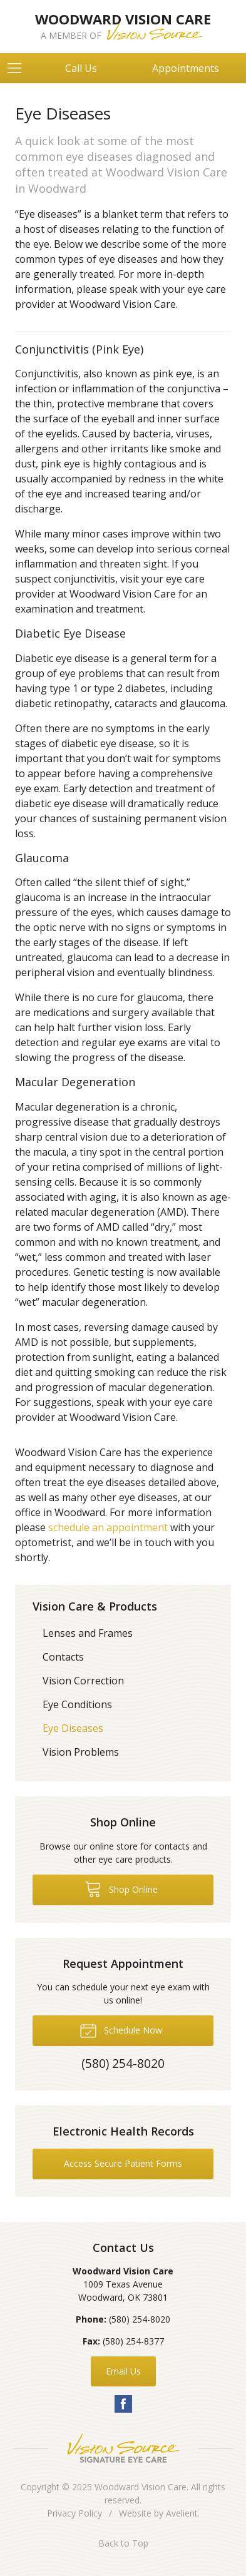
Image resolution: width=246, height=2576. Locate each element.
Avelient (182, 2513)
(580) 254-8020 (139, 2319)
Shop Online (121, 1888)
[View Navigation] (19, 68)
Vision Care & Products (95, 1606)
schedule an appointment (108, 1527)
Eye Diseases (73, 1728)
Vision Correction (83, 1681)
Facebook (123, 2404)
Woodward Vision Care (141, 2487)
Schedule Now (120, 2030)
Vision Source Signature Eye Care (123, 2448)
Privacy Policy (74, 2513)
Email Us (123, 2371)
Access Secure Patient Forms (123, 2163)
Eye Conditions (77, 1704)
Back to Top (123, 2543)
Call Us (81, 68)
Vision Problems (81, 1752)
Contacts (63, 1657)
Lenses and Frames (88, 1633)
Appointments (185, 68)
